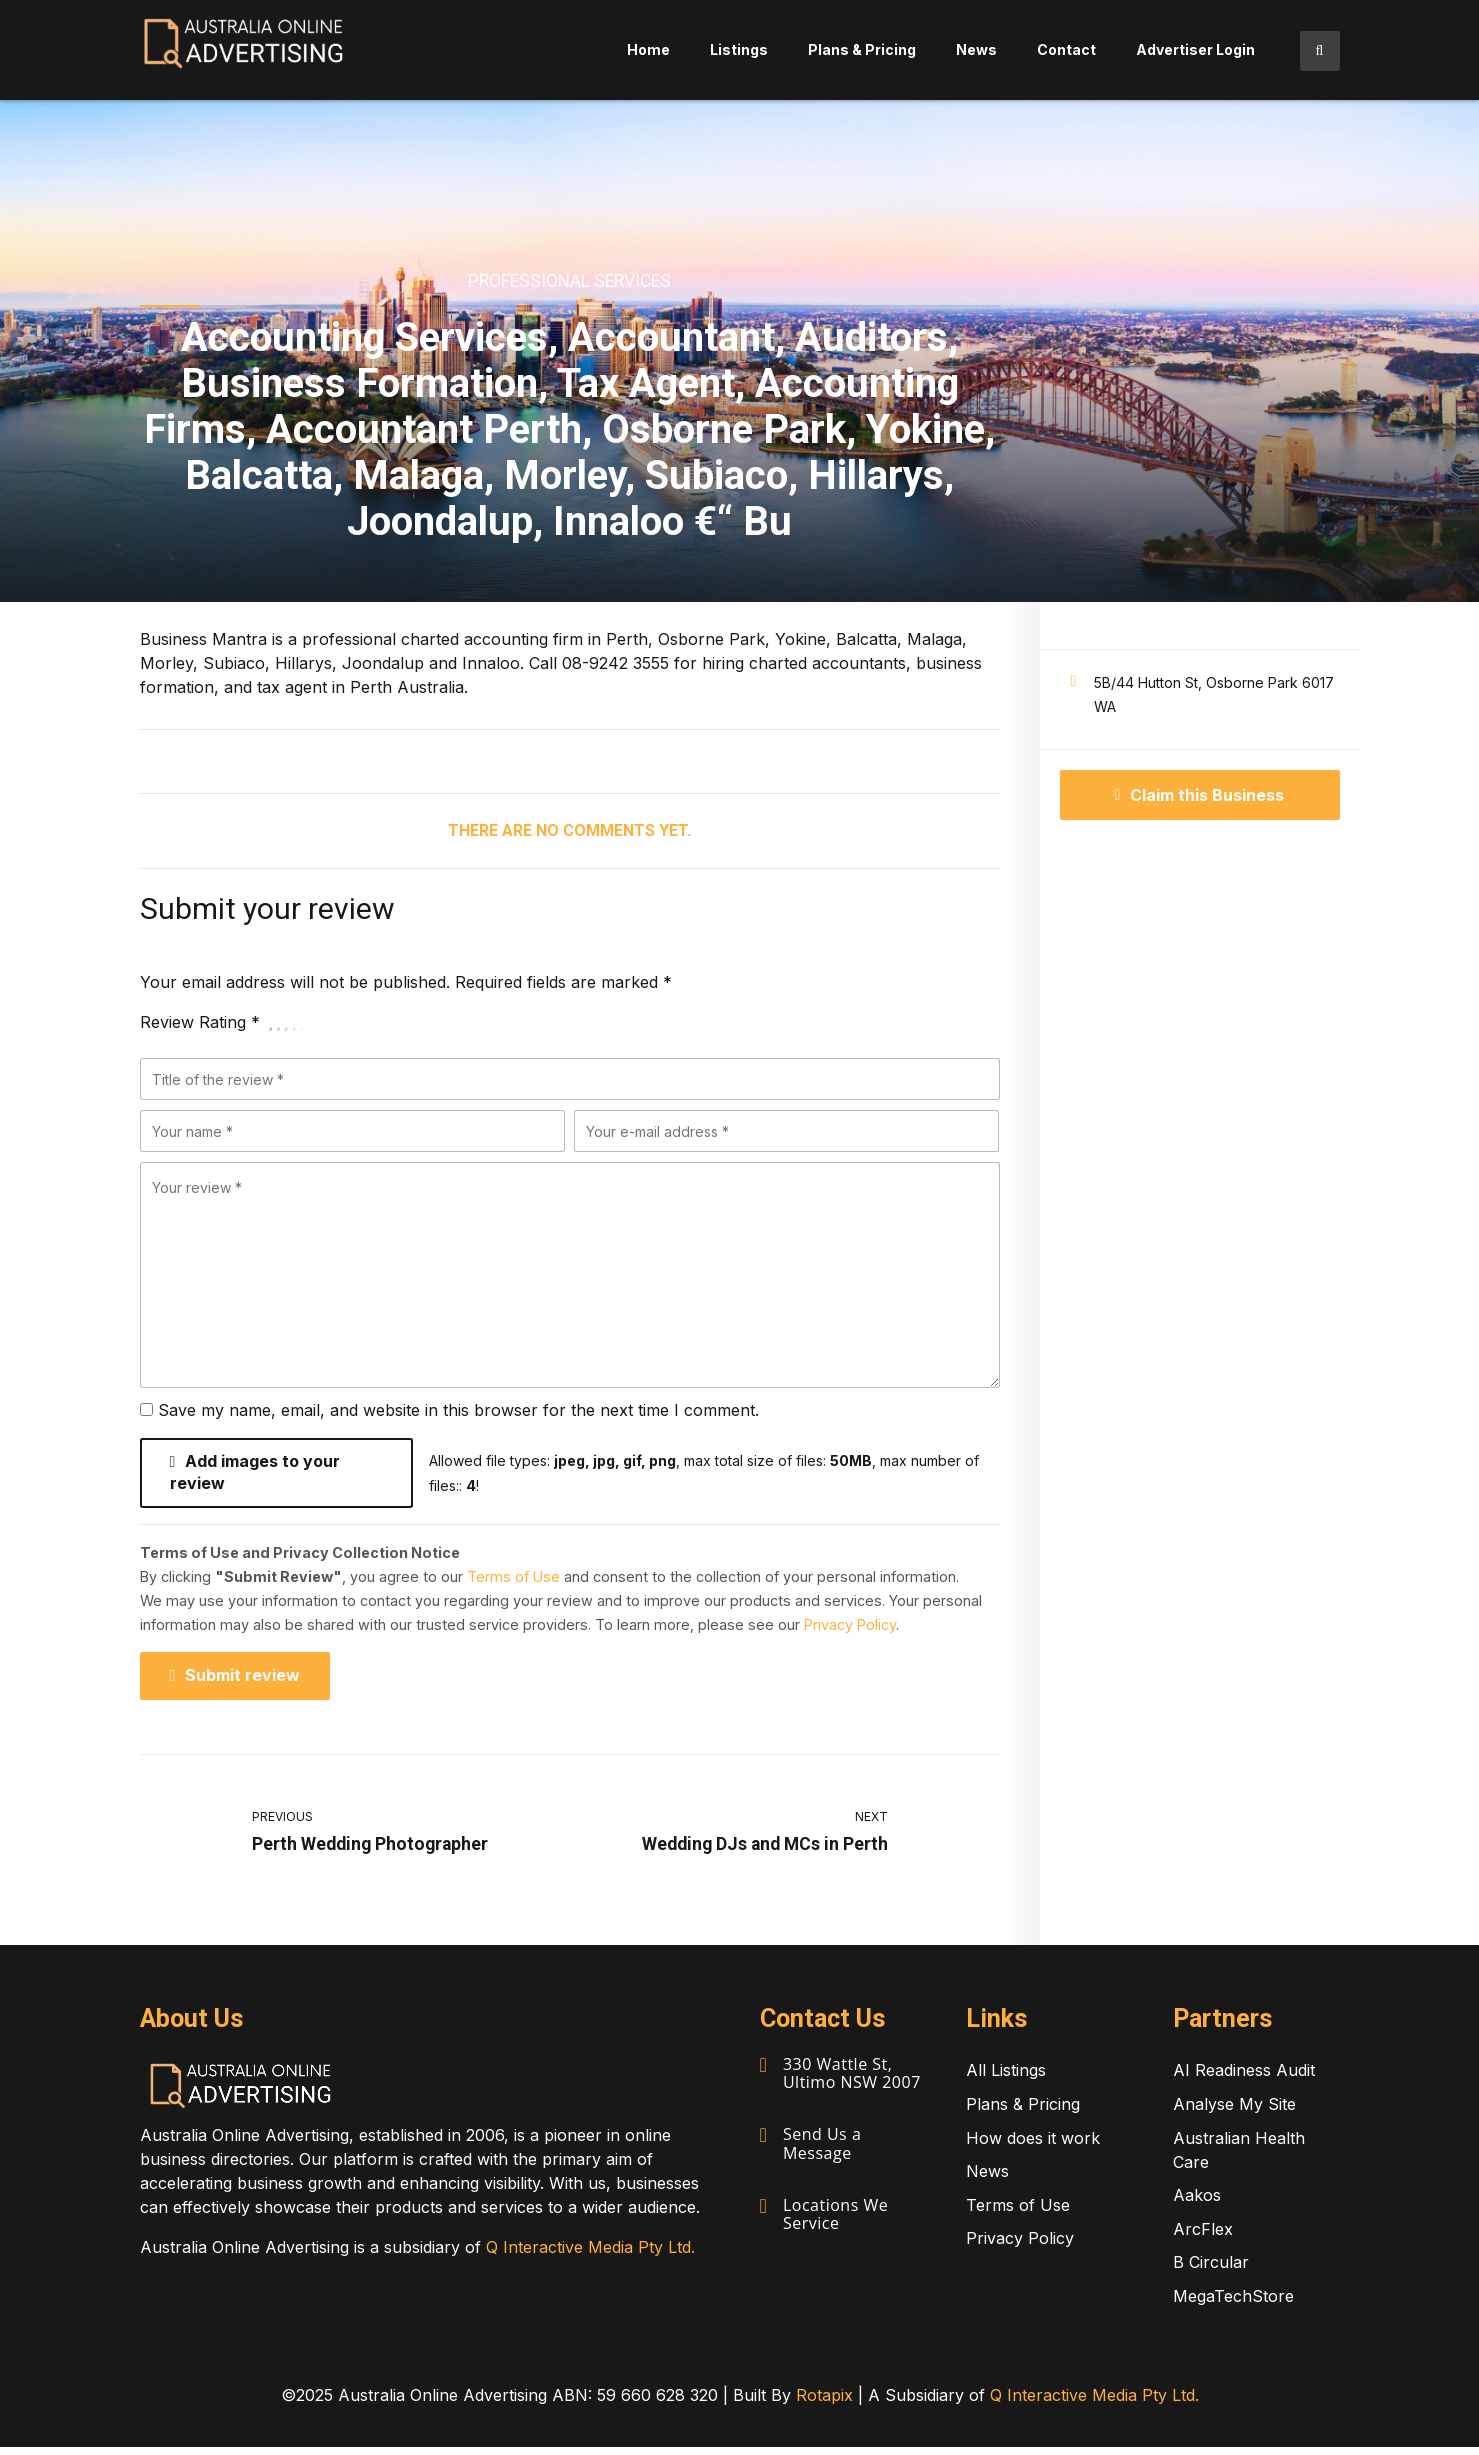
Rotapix (824, 2403)
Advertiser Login (1195, 49)
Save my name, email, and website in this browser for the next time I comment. (458, 1410)
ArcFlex (1203, 2237)
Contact (1066, 49)
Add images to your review (255, 1475)
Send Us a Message (823, 2150)
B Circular (1211, 2271)
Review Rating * (200, 1022)
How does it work (1033, 2146)
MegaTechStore (1233, 2304)
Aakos (1197, 2204)
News (976, 49)
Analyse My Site (1234, 2112)
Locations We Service (836, 2219)
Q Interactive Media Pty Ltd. (590, 2255)
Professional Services (569, 281)
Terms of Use (513, 1581)
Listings (739, 49)
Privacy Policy (850, 1629)
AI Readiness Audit (1244, 2079)
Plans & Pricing (862, 49)
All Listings (1006, 2079)
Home (648, 49)
